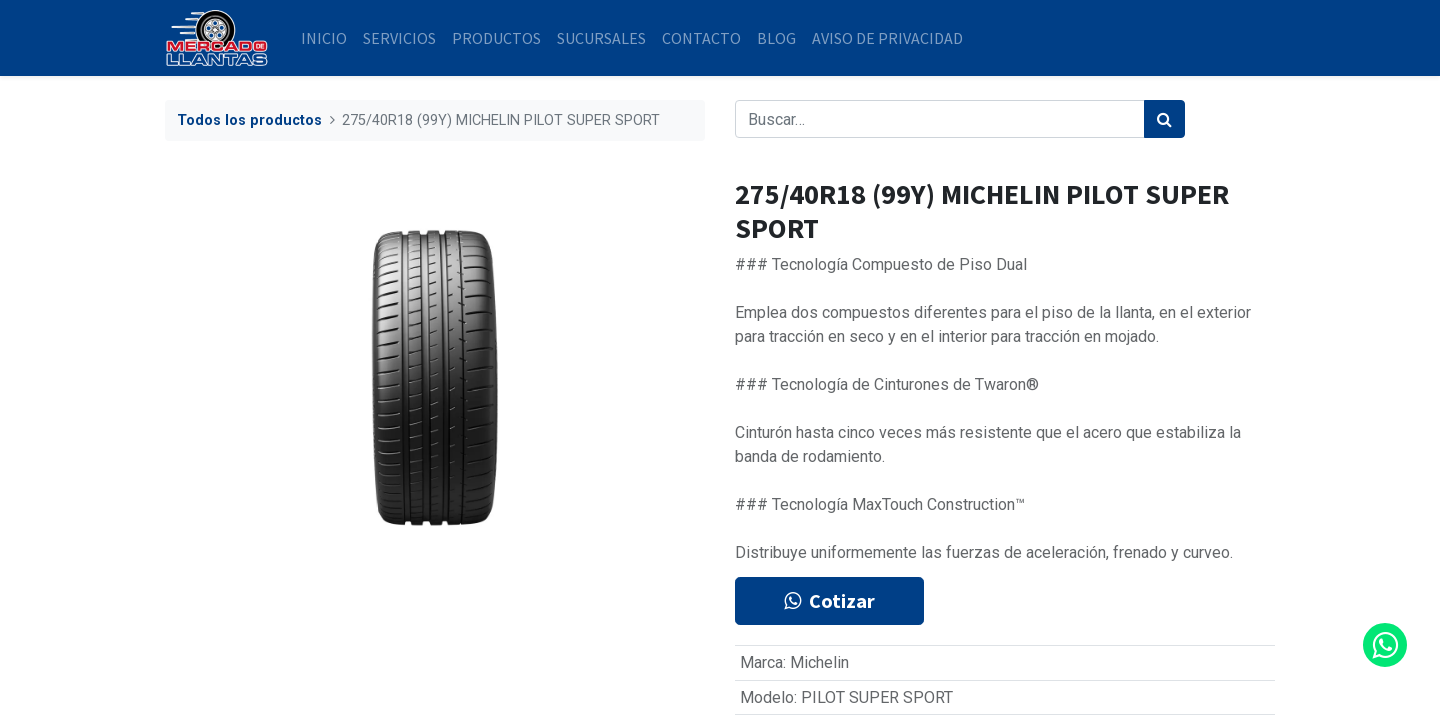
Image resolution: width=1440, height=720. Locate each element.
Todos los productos (249, 120)
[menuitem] (324, 38)
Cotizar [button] (829, 600)
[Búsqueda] (1164, 119)
